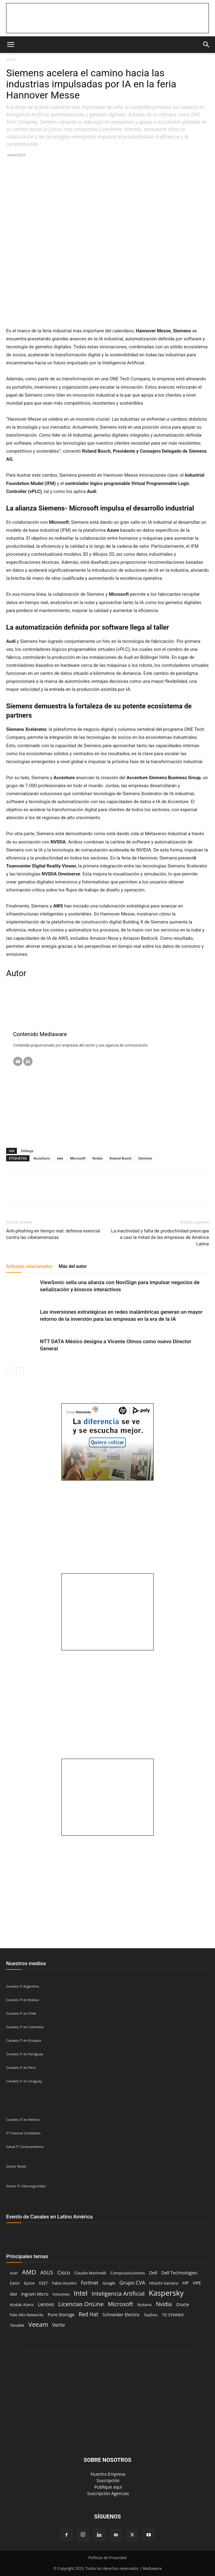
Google (109, 2283)
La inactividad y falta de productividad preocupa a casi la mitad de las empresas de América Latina (160, 1237)
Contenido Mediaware (40, 1034)
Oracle (182, 2304)
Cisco (63, 2272)
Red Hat (88, 2314)
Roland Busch (120, 1158)
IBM (13, 2294)
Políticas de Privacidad (107, 2557)
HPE (197, 2283)
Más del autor (73, 1266)
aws (60, 1158)
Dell (153, 2273)
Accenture (41, 1158)
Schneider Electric (121, 2314)
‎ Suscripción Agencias (107, 2493)
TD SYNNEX (173, 2315)
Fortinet (89, 2283)
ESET (43, 2283)
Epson (29, 2283)
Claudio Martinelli (90, 2273)
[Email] (17, 1061)
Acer (14, 2273)
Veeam (38, 2324)
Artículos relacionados (29, 1266)
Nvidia (97, 1158)
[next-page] (20, 1371)
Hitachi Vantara (163, 2283)
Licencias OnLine (81, 2304)
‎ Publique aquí (107, 2487)
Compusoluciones (127, 2273)
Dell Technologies (179, 2273)
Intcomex (61, 2294)
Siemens (145, 1158)
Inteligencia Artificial (118, 2293)
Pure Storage (61, 2315)
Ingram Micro (35, 2294)
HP (185, 2283)
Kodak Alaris (22, 2304)
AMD (29, 2272)
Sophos (151, 2315)
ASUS (46, 2272)
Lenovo (46, 2304)
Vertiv (58, 2325)
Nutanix (144, 2304)
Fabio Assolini (64, 2283)
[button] (10, 44)
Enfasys (27, 1150)
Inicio (10, 59)
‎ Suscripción (107, 2480)
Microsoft (78, 1158)
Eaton (15, 2283)
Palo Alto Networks (27, 2315)
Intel (80, 2293)
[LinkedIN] (28, 1061)
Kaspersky (166, 2293)
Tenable (17, 2325)
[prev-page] (10, 1371)
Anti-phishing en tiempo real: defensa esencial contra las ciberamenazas (53, 1234)
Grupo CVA (132, 2282)
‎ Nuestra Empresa (108, 2474)
